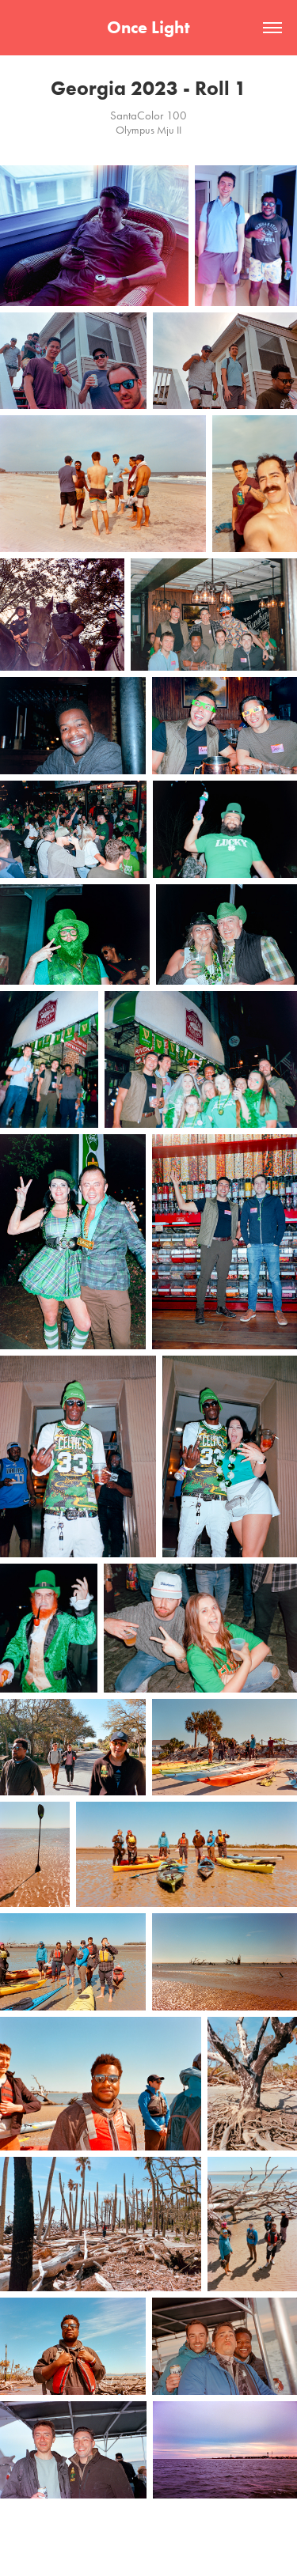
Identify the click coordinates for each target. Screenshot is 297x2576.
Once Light (148, 27)
